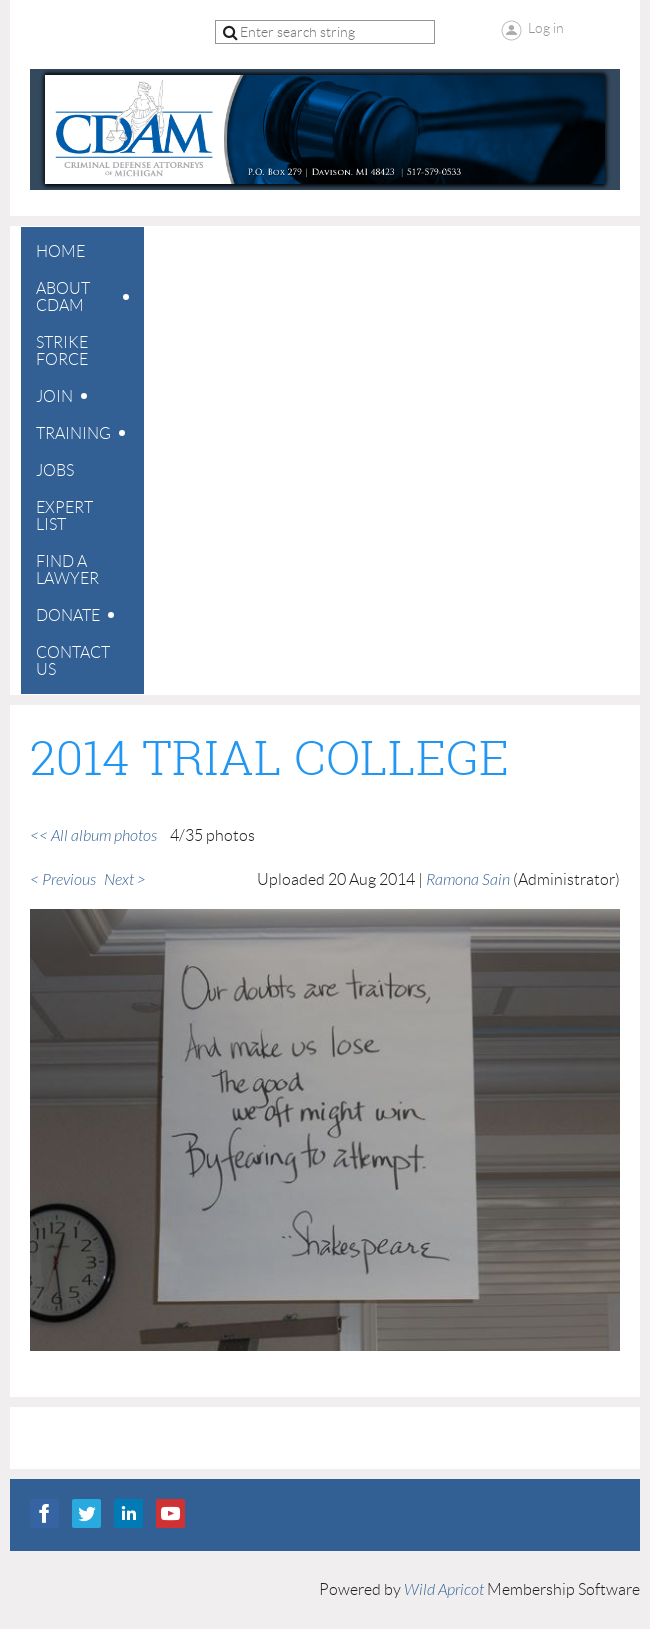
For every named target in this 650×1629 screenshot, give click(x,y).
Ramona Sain (468, 880)
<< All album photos (93, 836)
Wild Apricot (444, 1590)
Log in (546, 28)
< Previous (63, 880)
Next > (125, 880)
